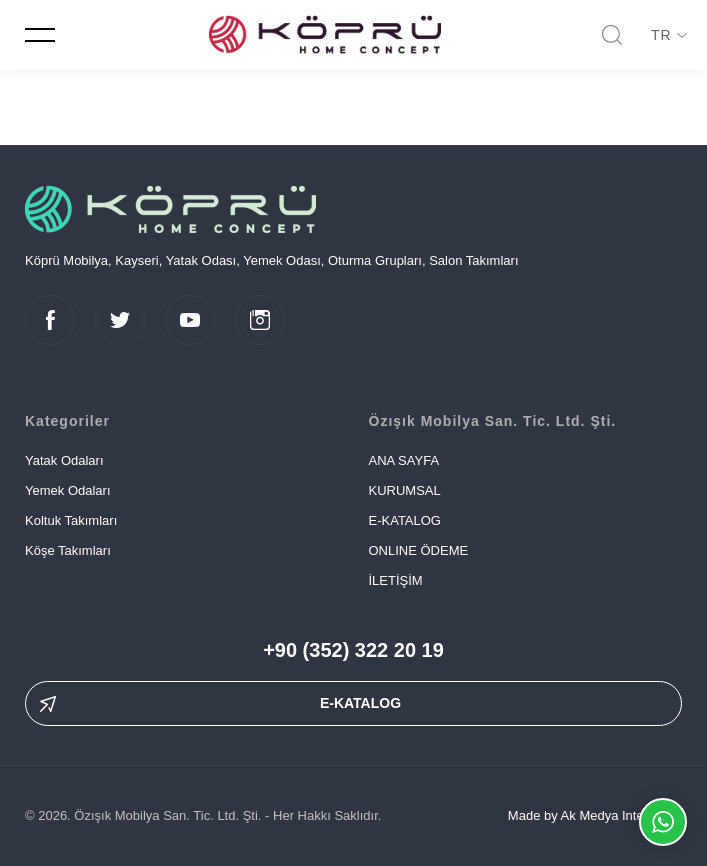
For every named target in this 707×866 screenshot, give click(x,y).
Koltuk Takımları (71, 520)
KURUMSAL (405, 490)
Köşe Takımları (68, 550)
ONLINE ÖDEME (419, 550)
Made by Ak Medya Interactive (595, 815)
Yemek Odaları (68, 490)
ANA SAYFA (404, 460)
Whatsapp (663, 822)
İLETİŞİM (396, 580)
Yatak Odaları (64, 460)
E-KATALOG (405, 520)
